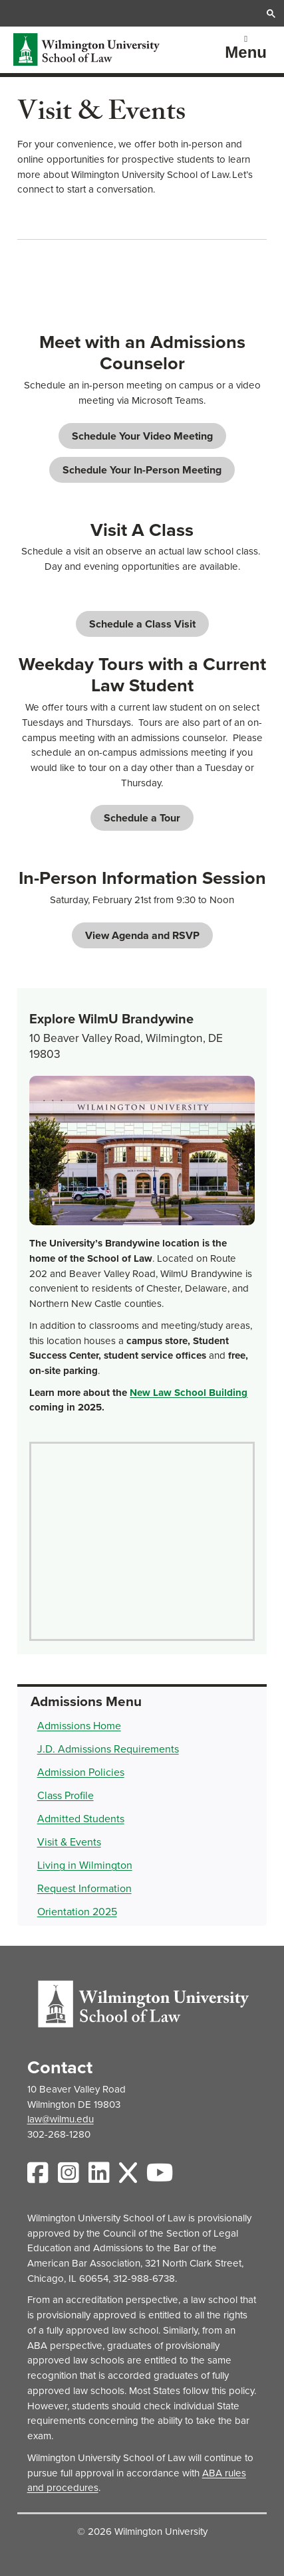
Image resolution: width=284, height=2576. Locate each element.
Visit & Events (69, 1841)
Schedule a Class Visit (142, 624)
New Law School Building (188, 1392)
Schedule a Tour (142, 817)
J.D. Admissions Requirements (108, 1749)
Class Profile (65, 1795)
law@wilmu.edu (60, 2119)
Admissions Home (79, 1725)
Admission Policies (80, 1772)
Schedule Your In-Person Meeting (142, 469)
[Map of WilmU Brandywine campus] (141, 1541)
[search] (142, 13)
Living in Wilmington (84, 1865)
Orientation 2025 (77, 1911)
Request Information (84, 1888)
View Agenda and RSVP (142, 935)
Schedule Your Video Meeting (142, 436)
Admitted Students (80, 1818)
